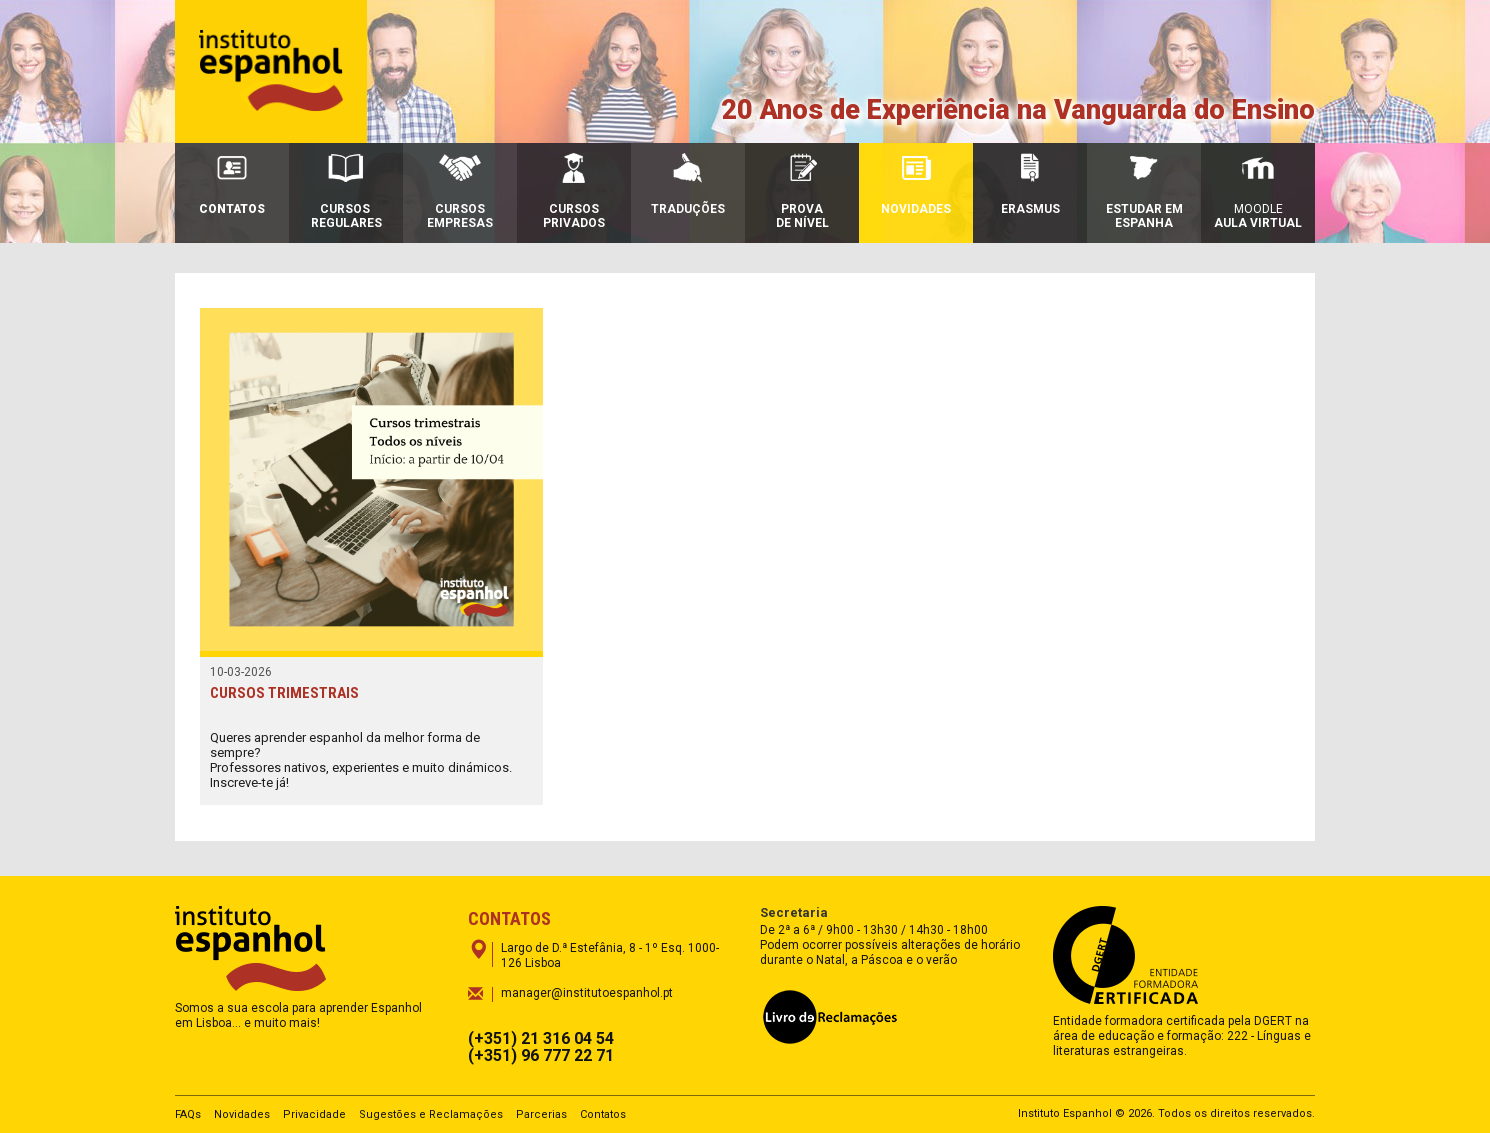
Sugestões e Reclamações (431, 1114)
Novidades (242, 1114)
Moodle (1258, 191)
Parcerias (541, 1114)
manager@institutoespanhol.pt (587, 993)
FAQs (188, 1114)
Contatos (603, 1114)
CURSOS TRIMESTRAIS (284, 693)
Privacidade (314, 1114)
